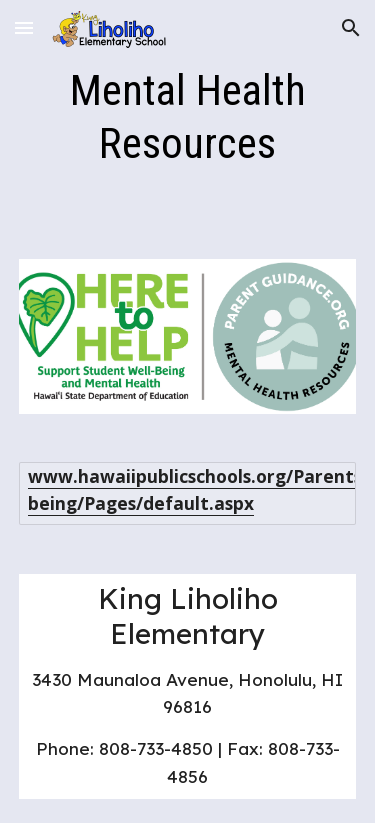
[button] (24, 27)
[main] (188, 117)
